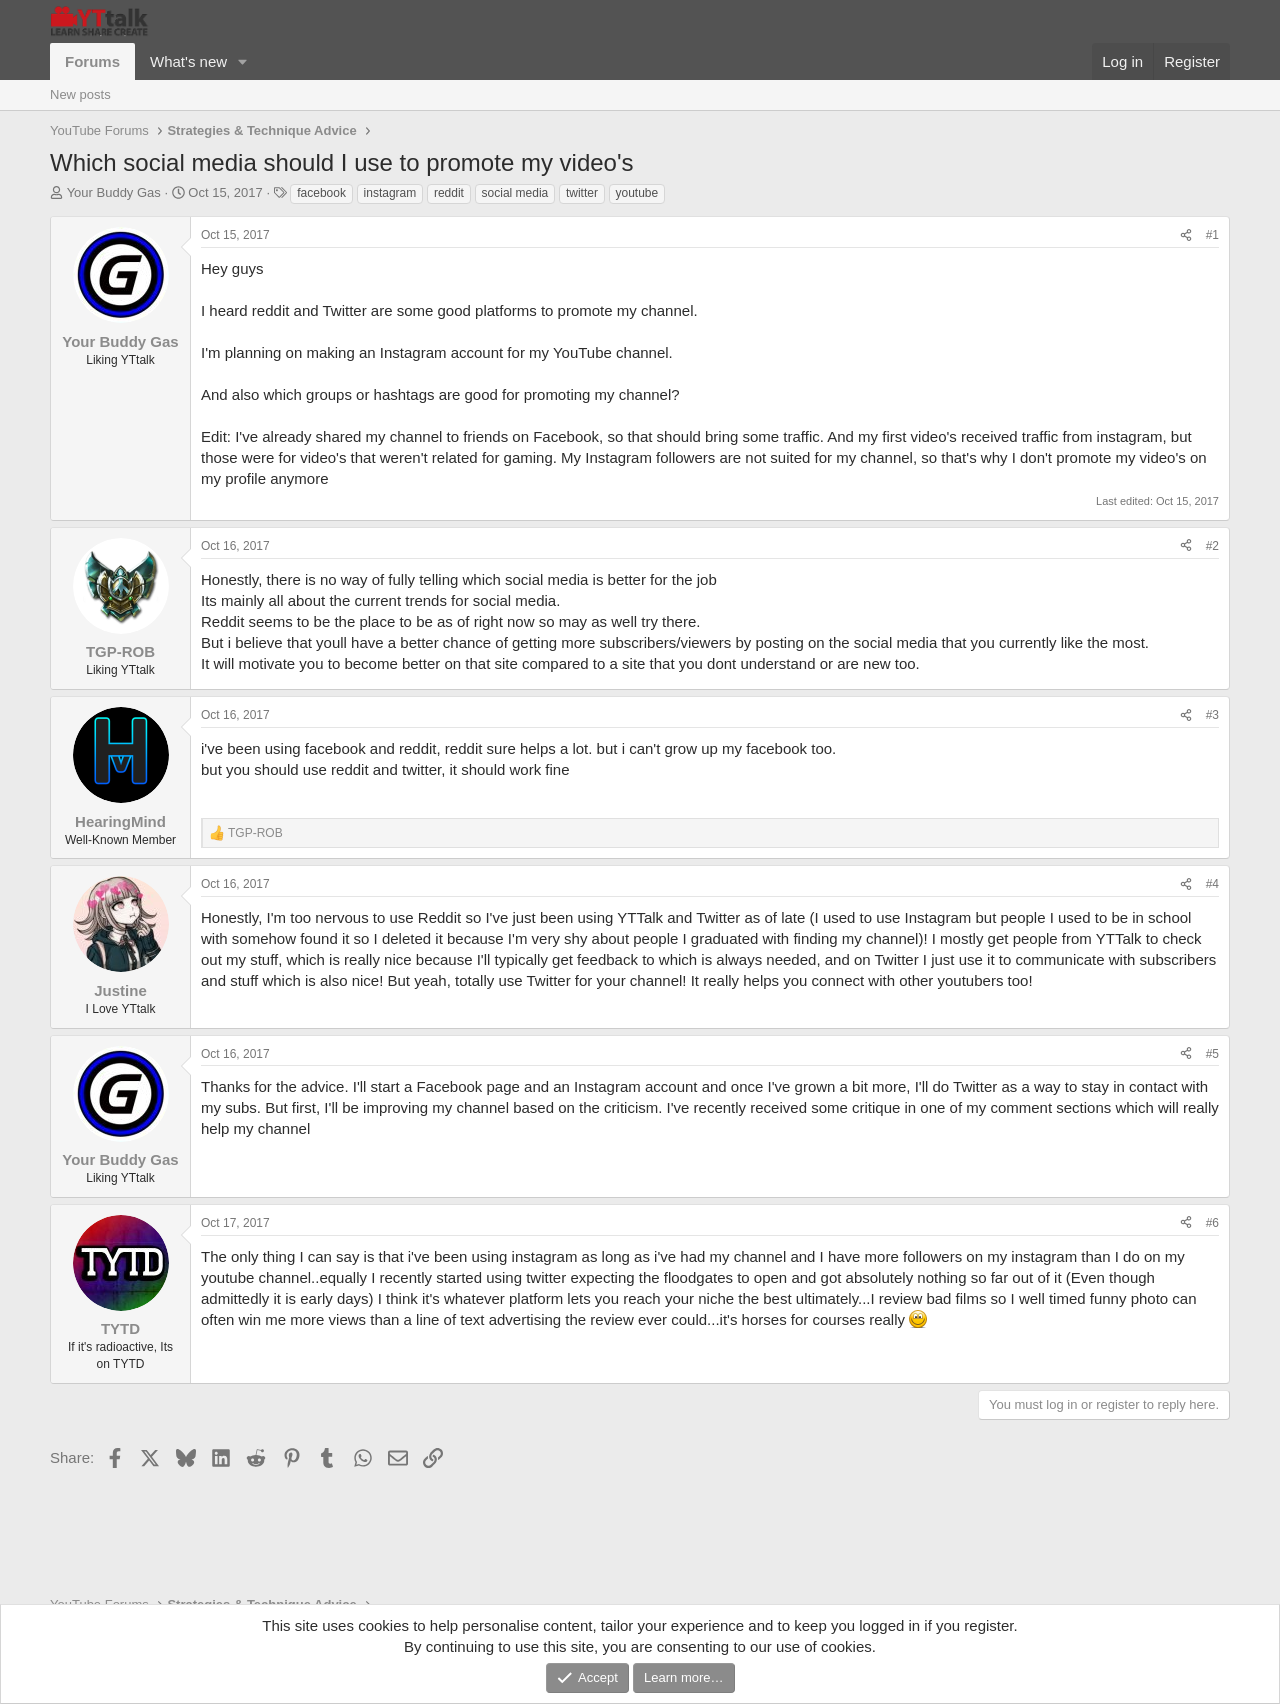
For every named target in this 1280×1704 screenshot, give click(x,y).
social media (515, 193)
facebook (321, 193)
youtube (637, 193)
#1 (1212, 235)
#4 (1212, 884)
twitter (582, 193)
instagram (390, 193)
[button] (243, 61)
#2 (1212, 546)
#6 (1212, 1223)
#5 (1212, 1054)
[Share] (1186, 235)
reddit (449, 193)
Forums (92, 61)
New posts (80, 94)
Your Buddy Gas (114, 192)
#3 (1212, 715)
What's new (188, 61)
